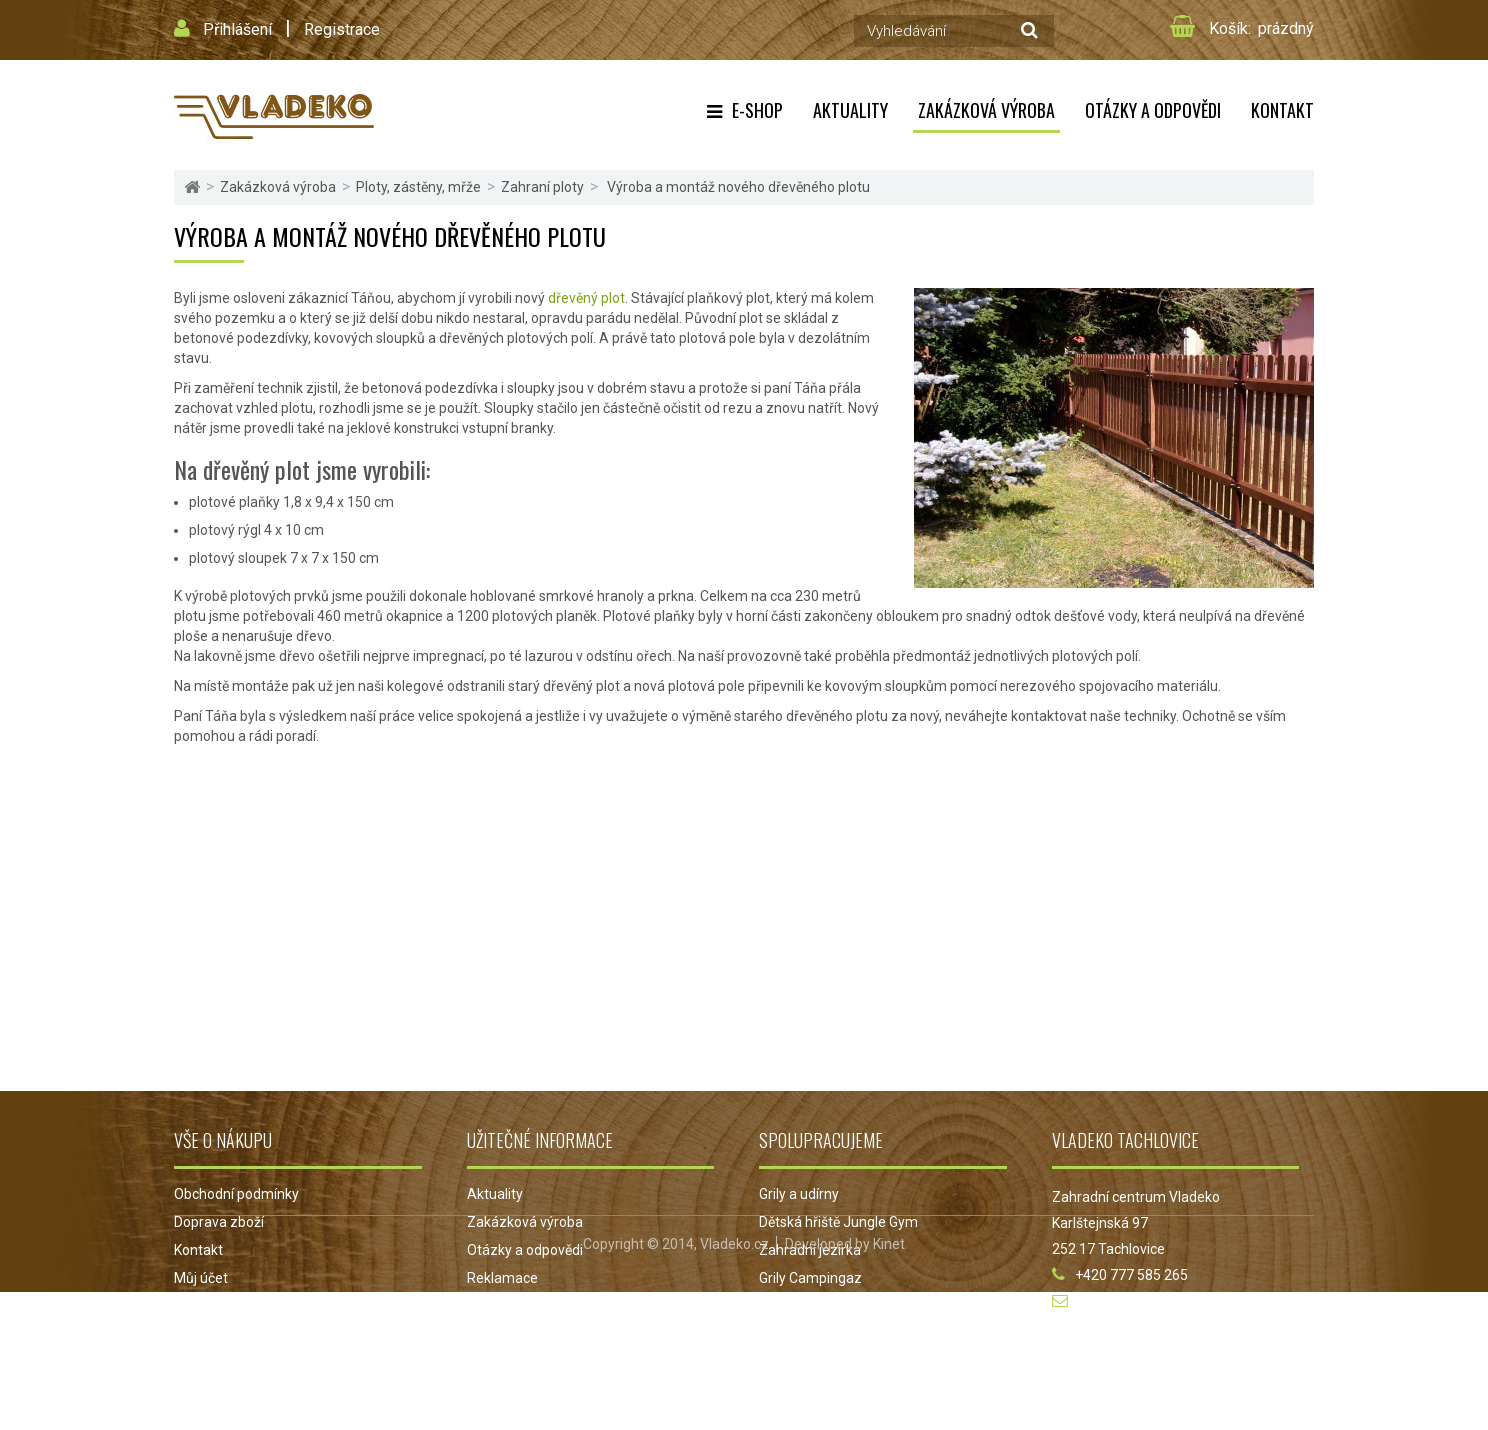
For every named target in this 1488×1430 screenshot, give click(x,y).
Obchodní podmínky (236, 1194)
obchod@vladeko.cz (1141, 1301)
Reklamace (502, 1278)
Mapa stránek (217, 1306)
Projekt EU (499, 1306)
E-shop (757, 110)
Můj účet (201, 1278)
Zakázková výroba (986, 110)
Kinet (889, 1382)
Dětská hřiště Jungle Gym (838, 1222)
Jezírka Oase (800, 1306)
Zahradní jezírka (810, 1250)
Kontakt (1282, 110)
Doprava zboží (219, 1222)
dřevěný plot (586, 298)
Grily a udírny (799, 1194)
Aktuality (850, 110)
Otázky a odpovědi (1153, 110)
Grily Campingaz (810, 1278)
